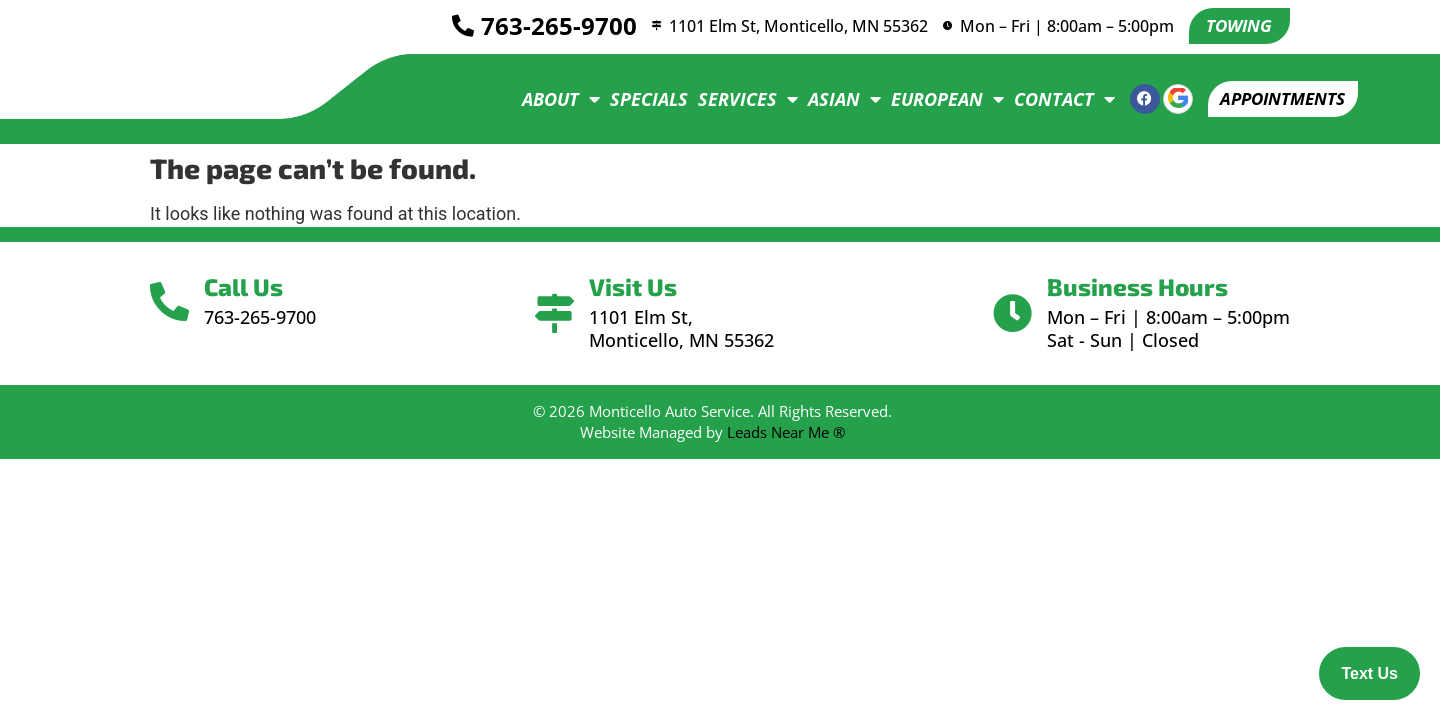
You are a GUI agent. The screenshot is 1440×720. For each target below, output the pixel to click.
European (934, 99)
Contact (1051, 99)
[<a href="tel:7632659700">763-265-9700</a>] (454, 27)
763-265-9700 (550, 26)
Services (735, 99)
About (548, 99)
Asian (831, 99)
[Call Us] (172, 301)
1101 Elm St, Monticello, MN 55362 (795, 26)
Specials (636, 99)
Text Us (1369, 673)
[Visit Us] (554, 313)
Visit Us (636, 286)
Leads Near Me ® (786, 432)
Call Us (249, 286)
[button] (1276, 99)
